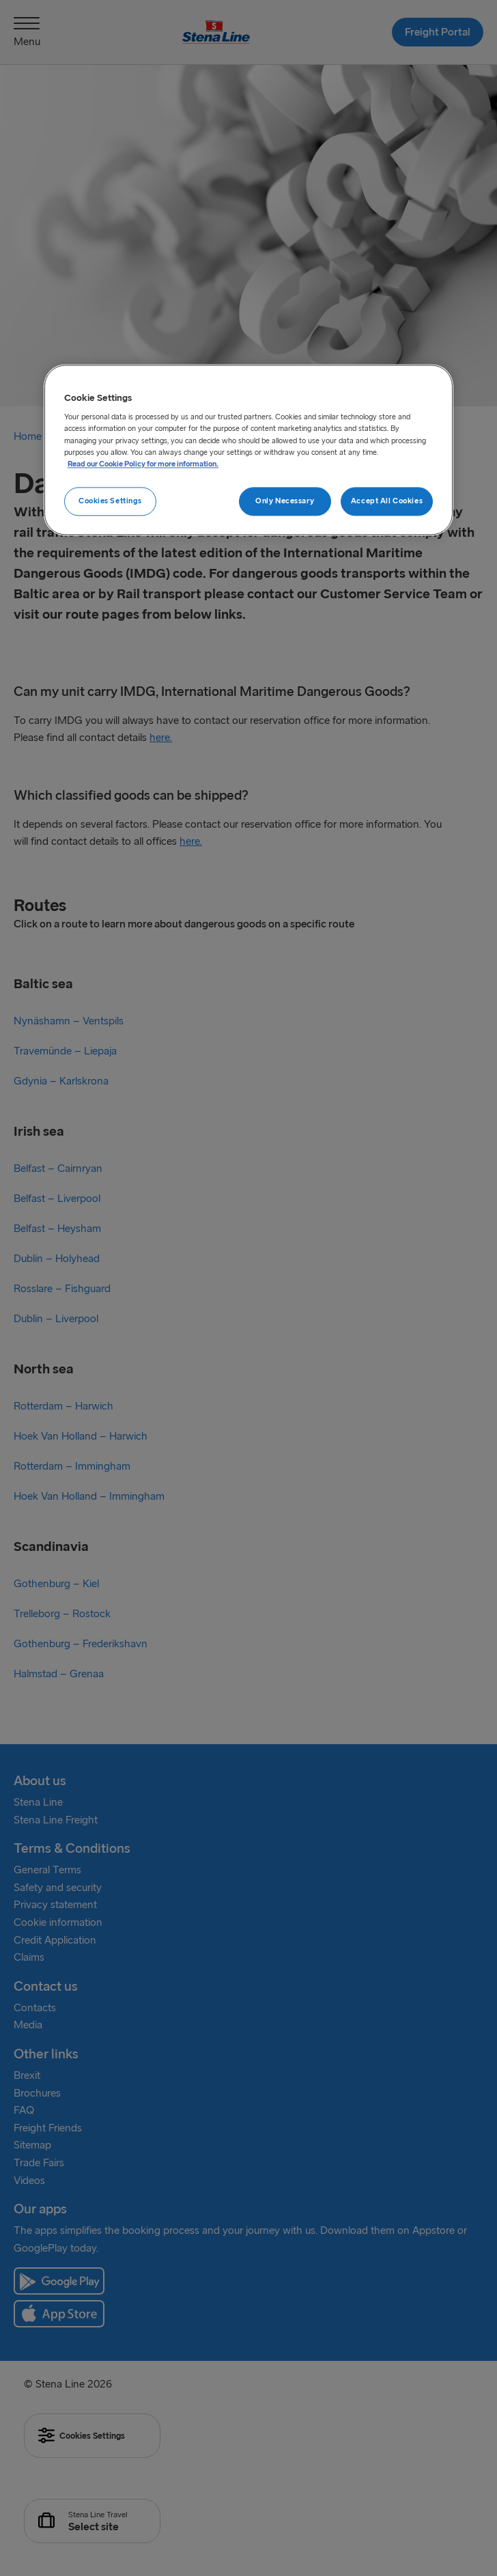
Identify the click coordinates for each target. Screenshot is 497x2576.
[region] (248, 449)
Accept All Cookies (387, 500)
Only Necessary (284, 500)
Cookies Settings (110, 500)
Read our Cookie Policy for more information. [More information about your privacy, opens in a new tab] (143, 463)
